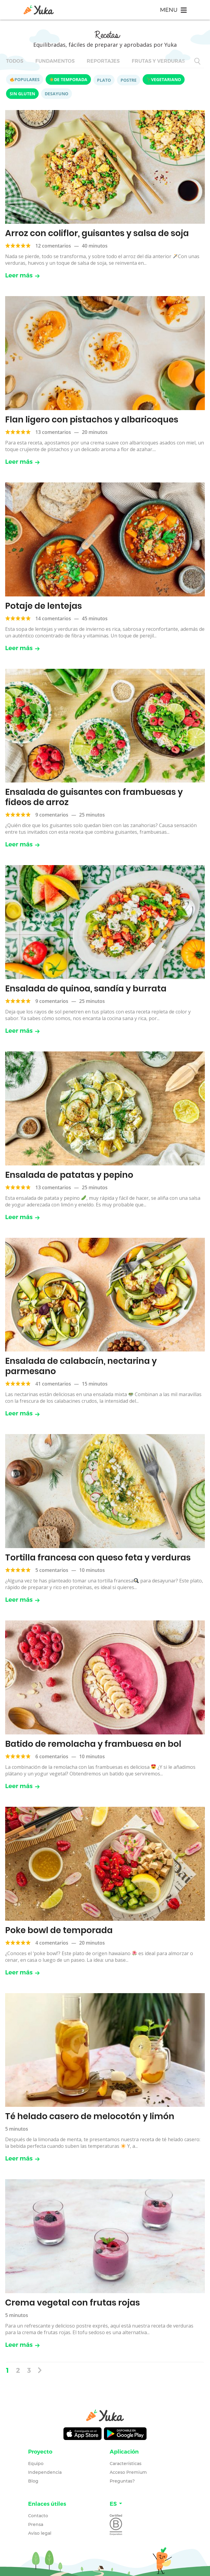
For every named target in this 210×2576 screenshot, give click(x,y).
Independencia (45, 2472)
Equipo (36, 2463)
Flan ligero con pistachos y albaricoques (91, 419)
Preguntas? (122, 2481)
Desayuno (56, 93)
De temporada (68, 79)
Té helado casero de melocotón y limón (89, 2116)
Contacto (38, 2515)
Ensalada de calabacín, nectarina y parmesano (81, 1366)
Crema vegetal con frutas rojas (72, 2303)
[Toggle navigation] (173, 10)
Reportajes (103, 61)
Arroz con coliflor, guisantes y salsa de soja (97, 233)
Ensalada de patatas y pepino (69, 1175)
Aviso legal (39, 2533)
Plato (104, 80)
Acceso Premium (128, 2472)
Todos (14, 61)
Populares (25, 79)
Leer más (22, 275)
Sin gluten (22, 93)
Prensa (35, 2524)
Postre (129, 80)
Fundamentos (55, 61)
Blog (33, 2481)
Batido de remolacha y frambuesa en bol (93, 1744)
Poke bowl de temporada (59, 1930)
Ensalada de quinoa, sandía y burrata (85, 988)
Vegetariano (164, 79)
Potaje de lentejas (43, 606)
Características (125, 2463)
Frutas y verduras (158, 61)
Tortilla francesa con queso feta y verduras (98, 1557)
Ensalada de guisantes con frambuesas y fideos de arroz (94, 797)
